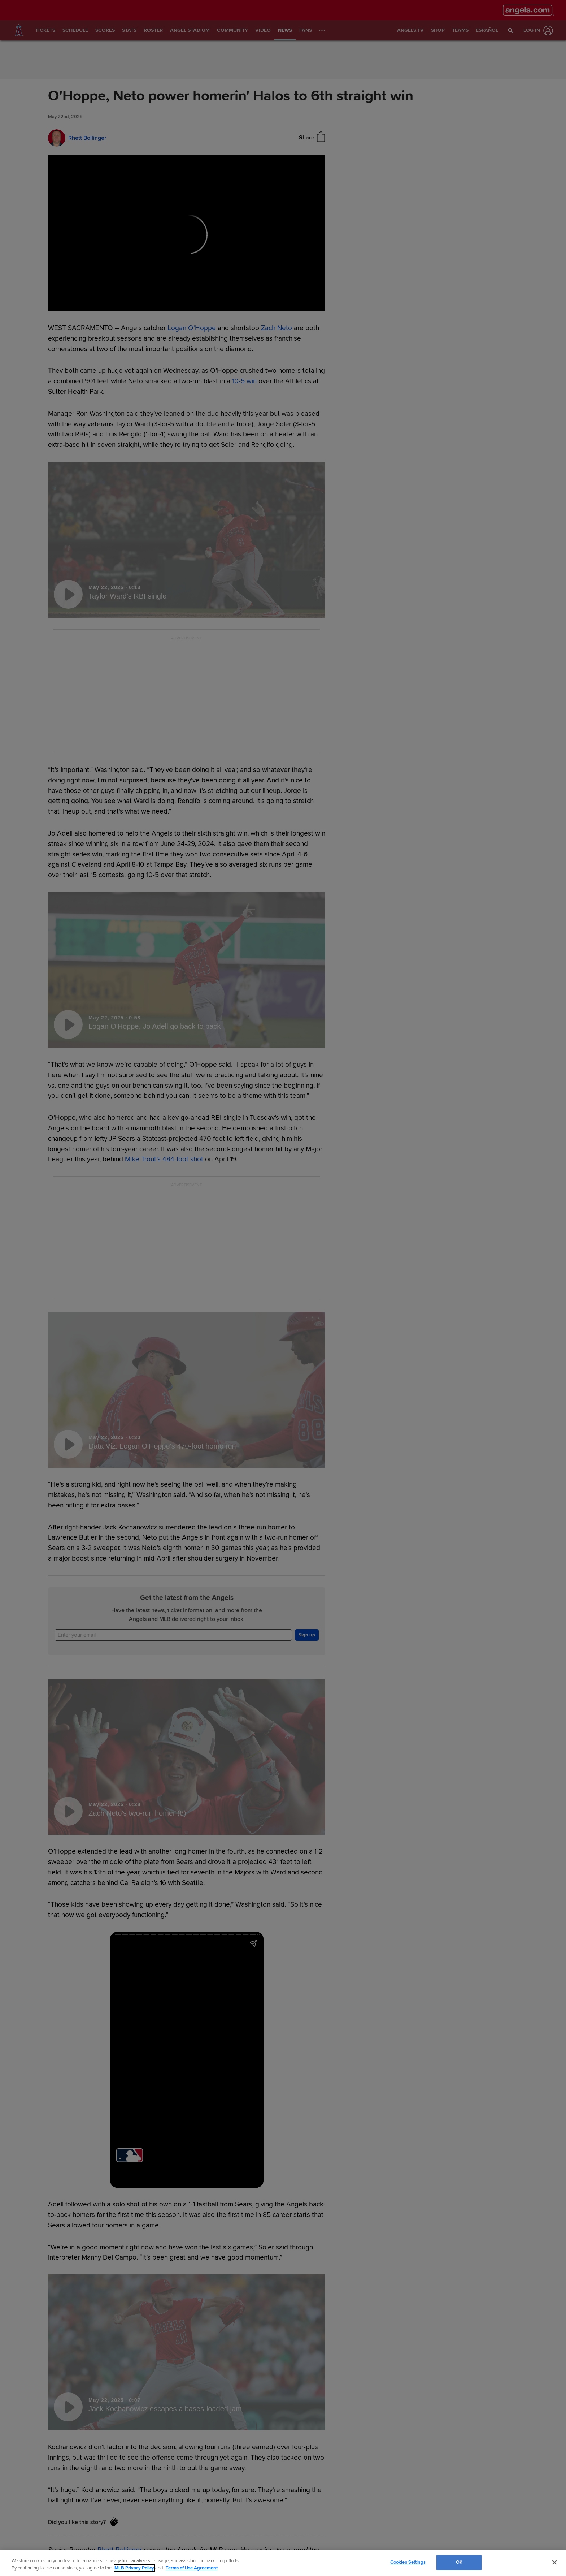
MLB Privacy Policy (134, 2568)
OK (459, 2562)
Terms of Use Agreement (192, 2568)
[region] (283, 2563)
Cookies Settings (408, 2562)
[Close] (554, 2562)
